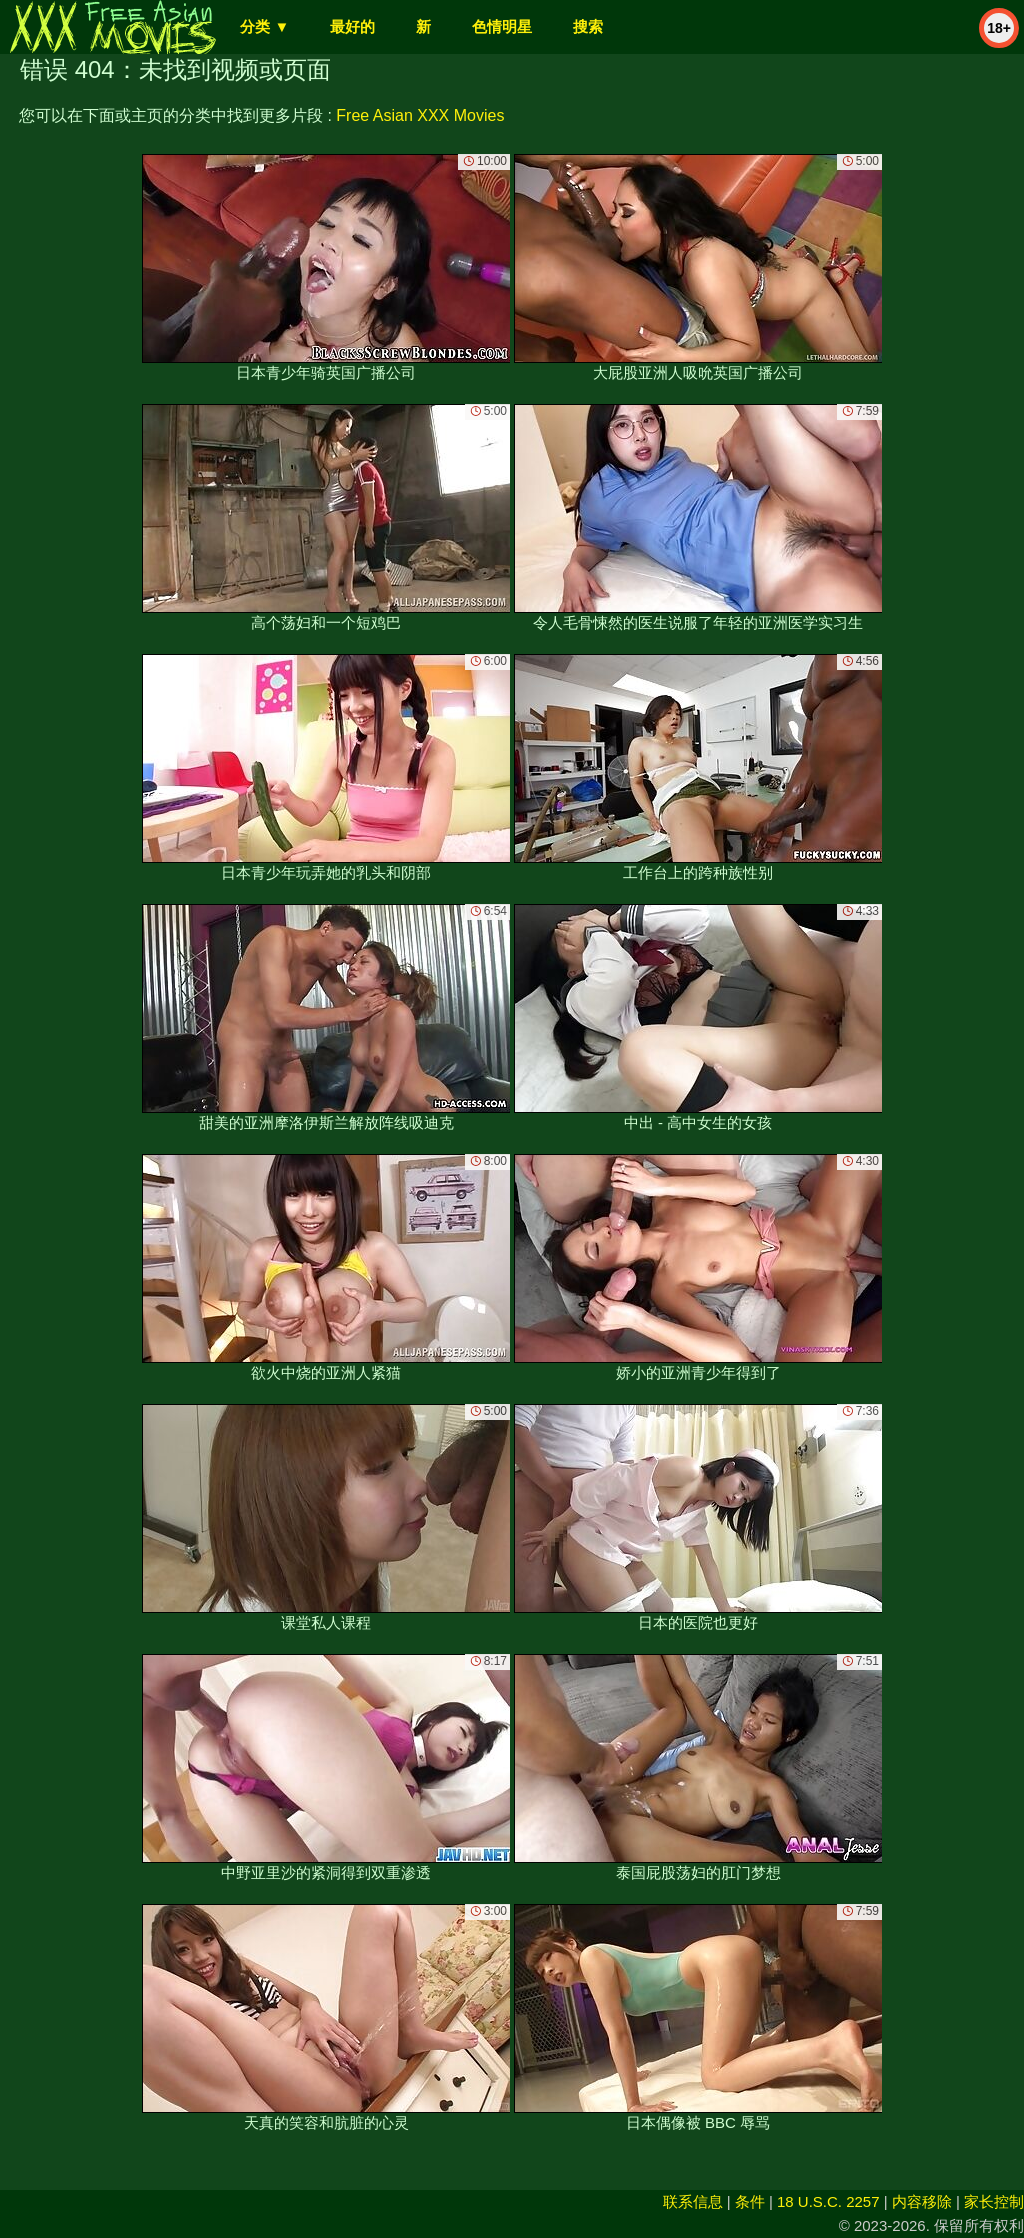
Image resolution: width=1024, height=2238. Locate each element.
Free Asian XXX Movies (420, 115)
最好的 (352, 26)
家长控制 (994, 2201)
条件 (750, 2201)
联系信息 (693, 2201)
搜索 (588, 26)
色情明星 (502, 26)
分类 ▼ (264, 26)
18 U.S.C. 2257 (828, 2201)
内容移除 (922, 2201)
